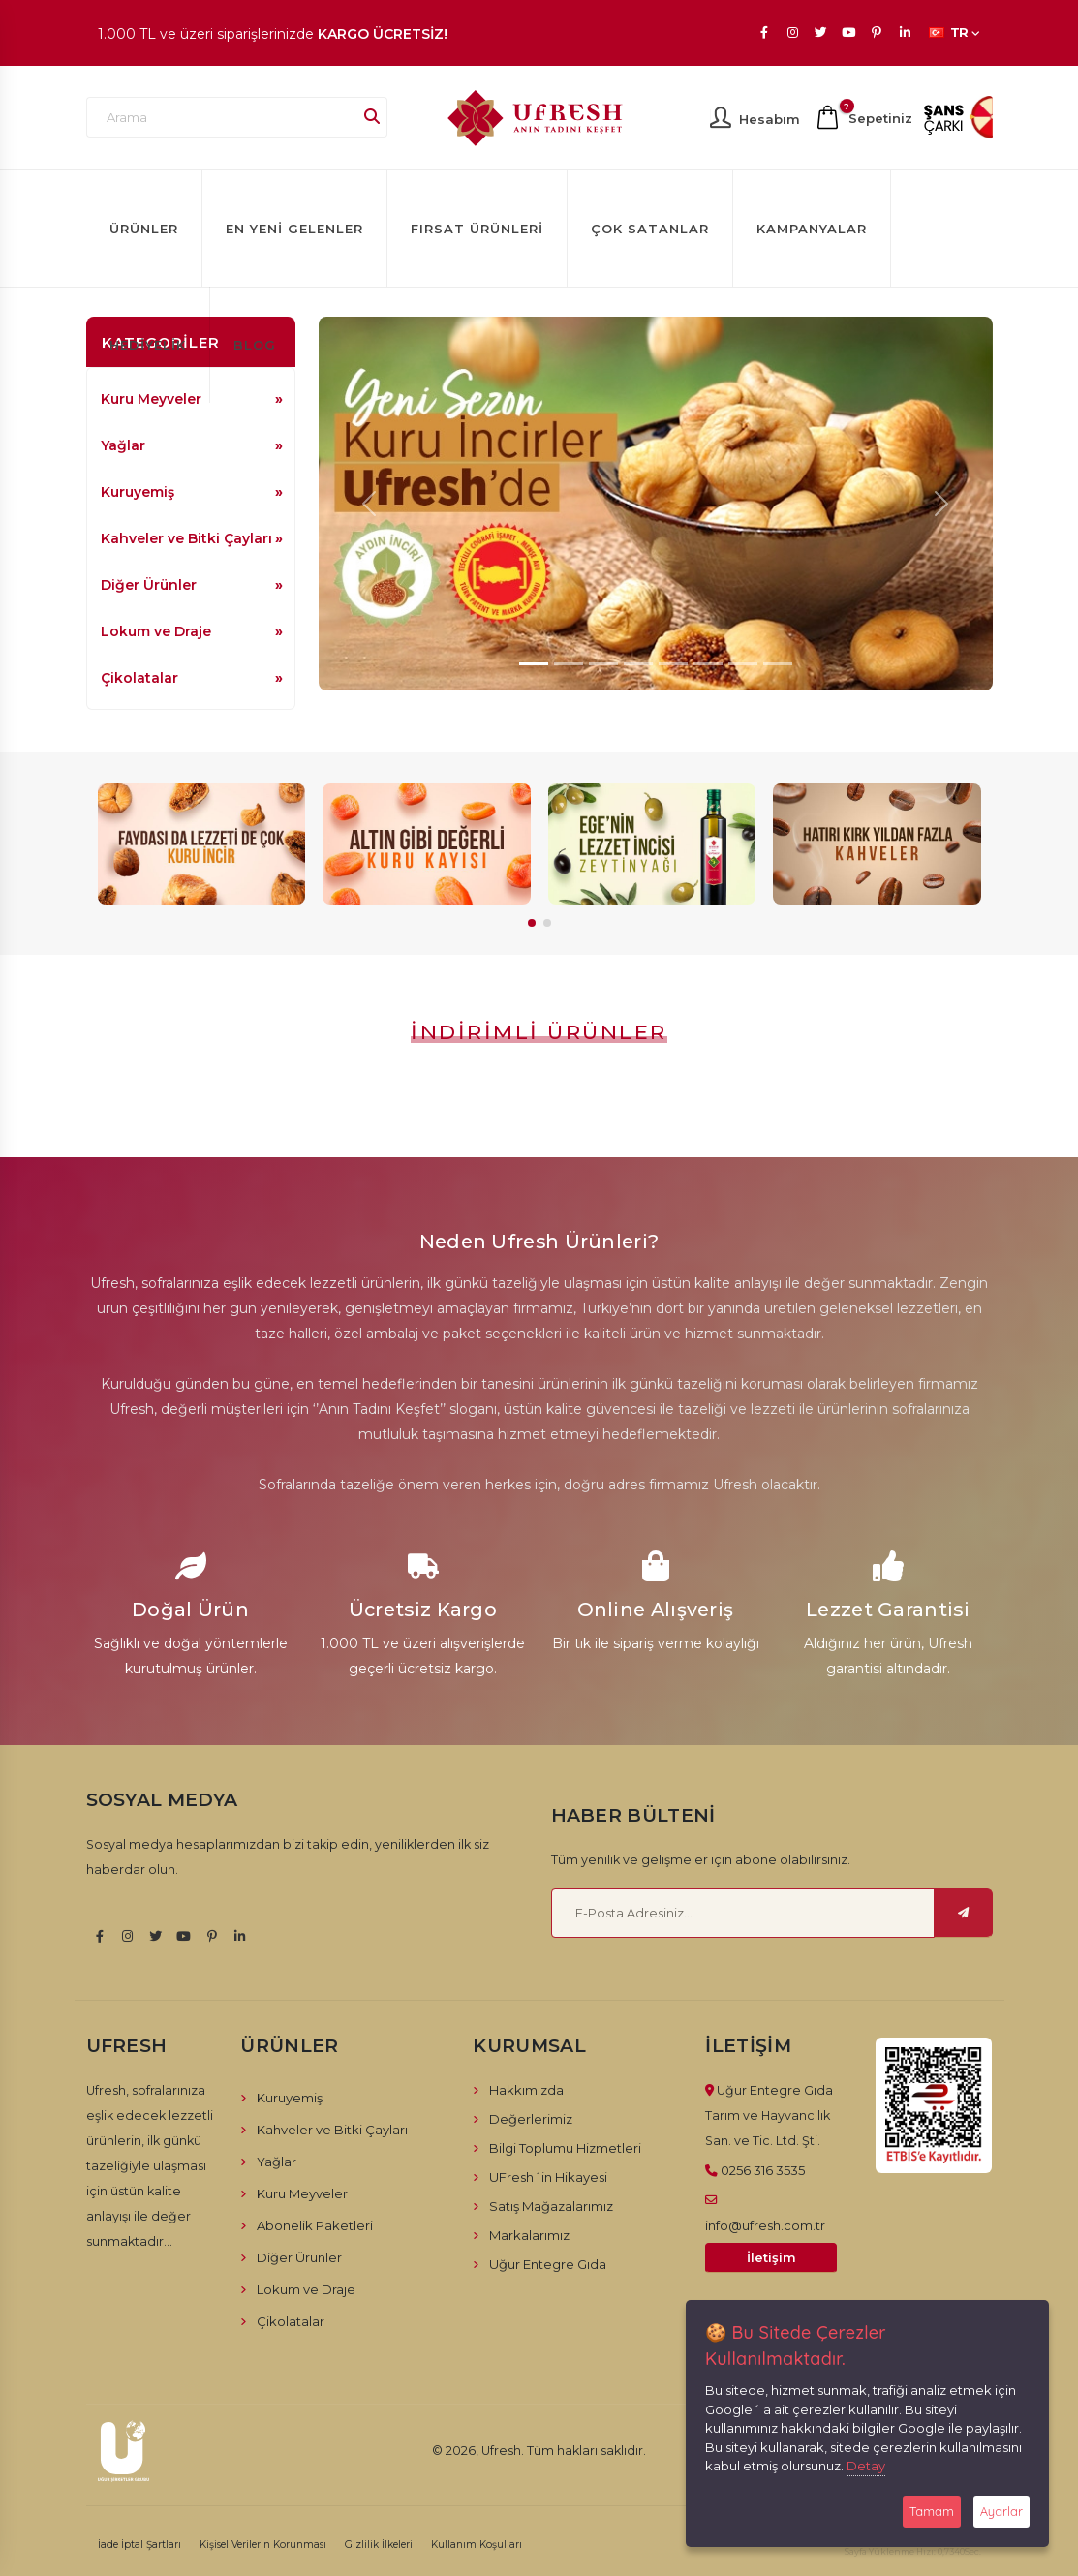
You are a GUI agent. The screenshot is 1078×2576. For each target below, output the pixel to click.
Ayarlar (1001, 2511)
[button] (531, 923)
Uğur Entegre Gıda (547, 2264)
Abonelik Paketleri (315, 2225)
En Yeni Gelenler (294, 228)
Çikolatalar (139, 678)
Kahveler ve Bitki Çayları (186, 538)
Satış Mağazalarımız (551, 2206)
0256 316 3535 (763, 2170)
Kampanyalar (811, 228)
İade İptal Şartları (139, 2544)
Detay (866, 2465)
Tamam (931, 2511)
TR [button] (954, 32)
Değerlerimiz (530, 2119)
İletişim (771, 2258)
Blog (254, 345)
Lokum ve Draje (156, 631)
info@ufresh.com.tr (765, 2225)
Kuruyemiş (137, 492)
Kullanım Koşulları (476, 2544)
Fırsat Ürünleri (477, 228)
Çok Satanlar (650, 228)
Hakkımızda (526, 2090)
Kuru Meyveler (302, 2193)
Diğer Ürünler (149, 585)
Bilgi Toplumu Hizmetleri (565, 2148)
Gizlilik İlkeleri (379, 2544)
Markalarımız (529, 2235)
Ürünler (143, 228)
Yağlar (123, 445)
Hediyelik (147, 345)
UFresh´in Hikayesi (548, 2177)
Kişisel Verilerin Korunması (263, 2544)
